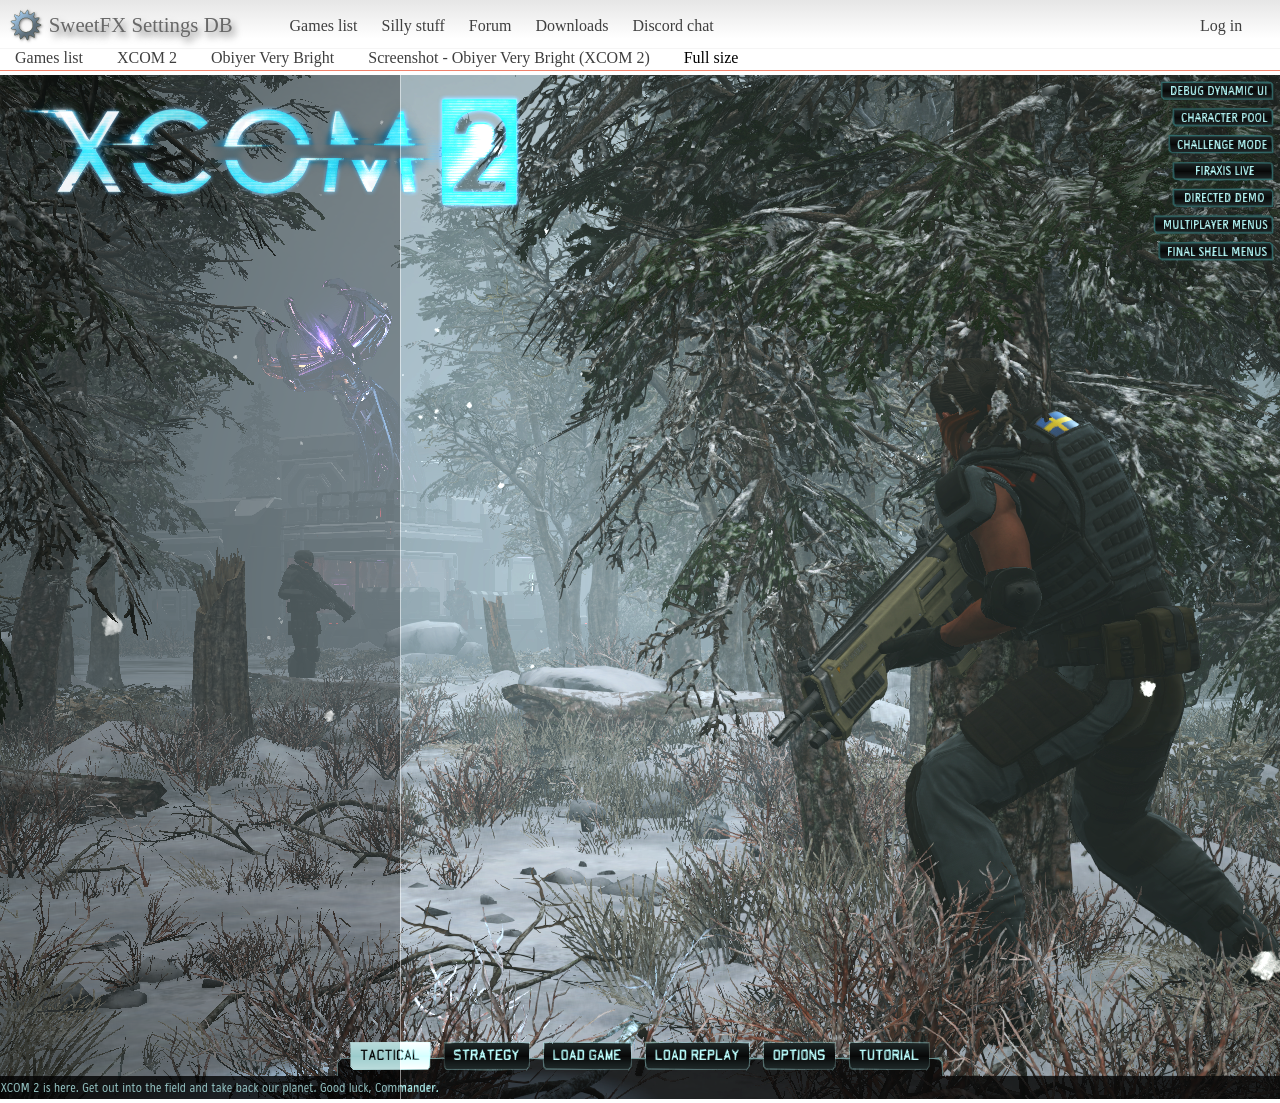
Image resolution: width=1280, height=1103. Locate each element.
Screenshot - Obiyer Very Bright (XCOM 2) (508, 57)
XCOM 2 (147, 57)
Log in (1221, 25)
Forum (490, 25)
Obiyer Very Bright (272, 57)
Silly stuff (413, 25)
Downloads (571, 25)
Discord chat (672, 25)
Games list (324, 25)
